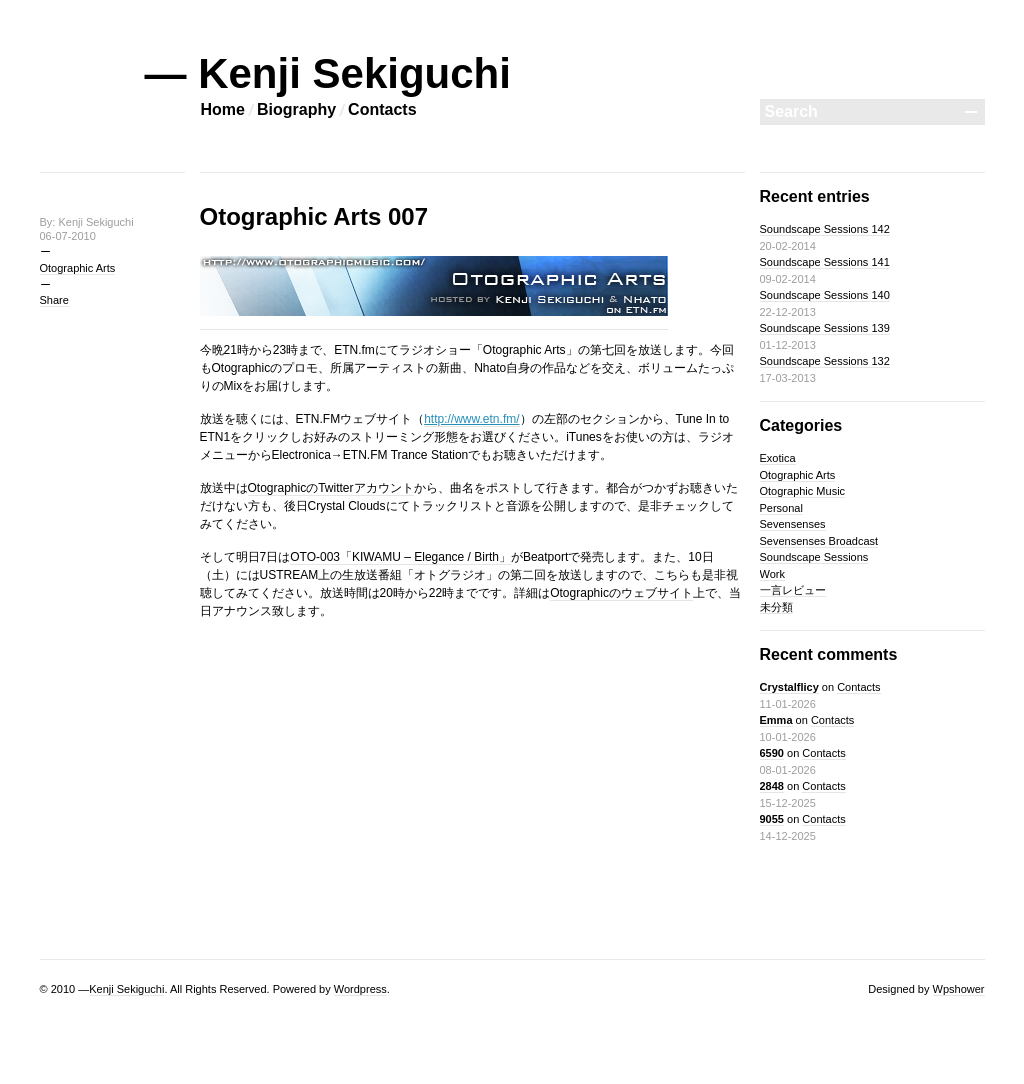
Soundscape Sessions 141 (825, 262)
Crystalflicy (789, 687)
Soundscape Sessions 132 (825, 361)
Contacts (382, 109)
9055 (772, 819)
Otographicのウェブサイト (621, 593)
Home (223, 109)
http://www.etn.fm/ (471, 419)
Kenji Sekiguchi (126, 989)
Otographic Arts (78, 268)
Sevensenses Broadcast (819, 541)
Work (772, 574)
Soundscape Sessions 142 (825, 229)
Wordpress (360, 989)
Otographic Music (803, 491)
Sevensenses (793, 524)
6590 (772, 753)
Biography (296, 109)
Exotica (778, 458)
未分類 (776, 607)
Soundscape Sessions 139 (825, 328)
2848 (772, 786)
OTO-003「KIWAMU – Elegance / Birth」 (400, 557)
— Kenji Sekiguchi (328, 73)
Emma (776, 720)
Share (54, 300)
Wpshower (959, 989)
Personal (781, 508)
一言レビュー (793, 590)
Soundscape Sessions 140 (825, 295)
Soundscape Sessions (814, 557)
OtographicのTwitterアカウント (331, 488)
